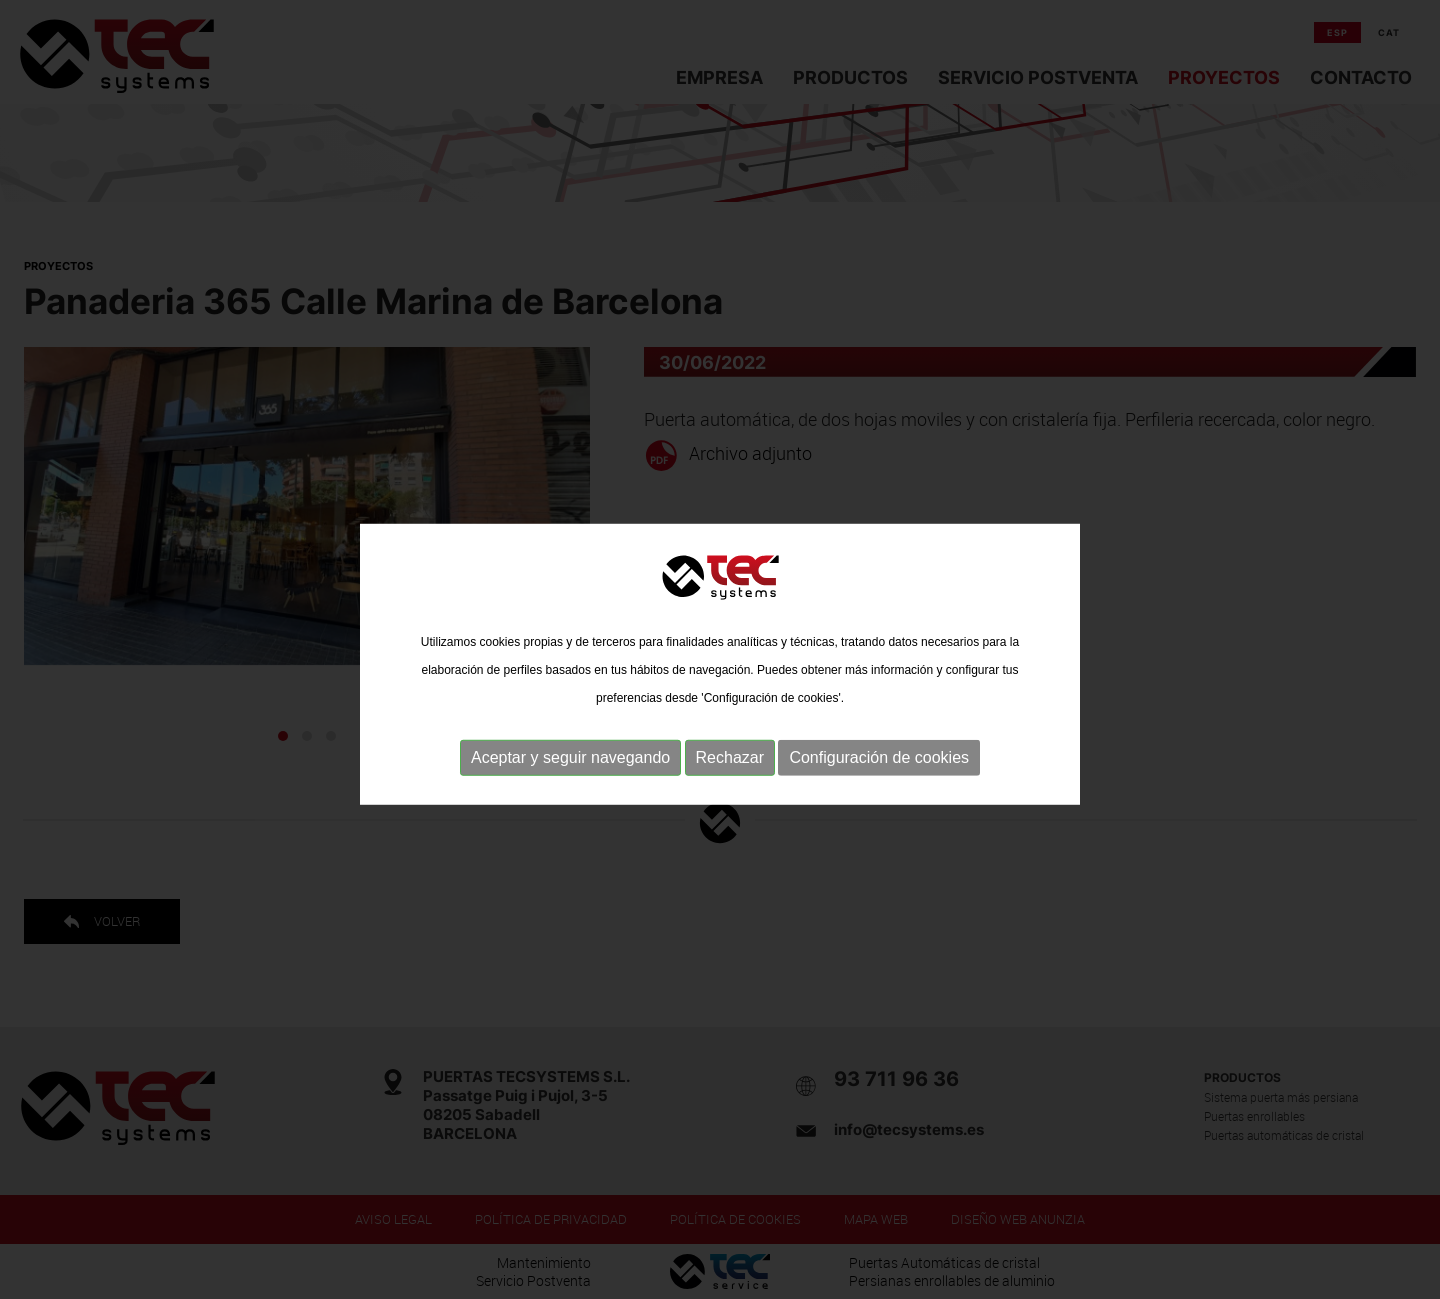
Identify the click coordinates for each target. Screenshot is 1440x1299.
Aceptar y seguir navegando (570, 779)
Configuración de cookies (879, 779)
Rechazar (730, 779)
